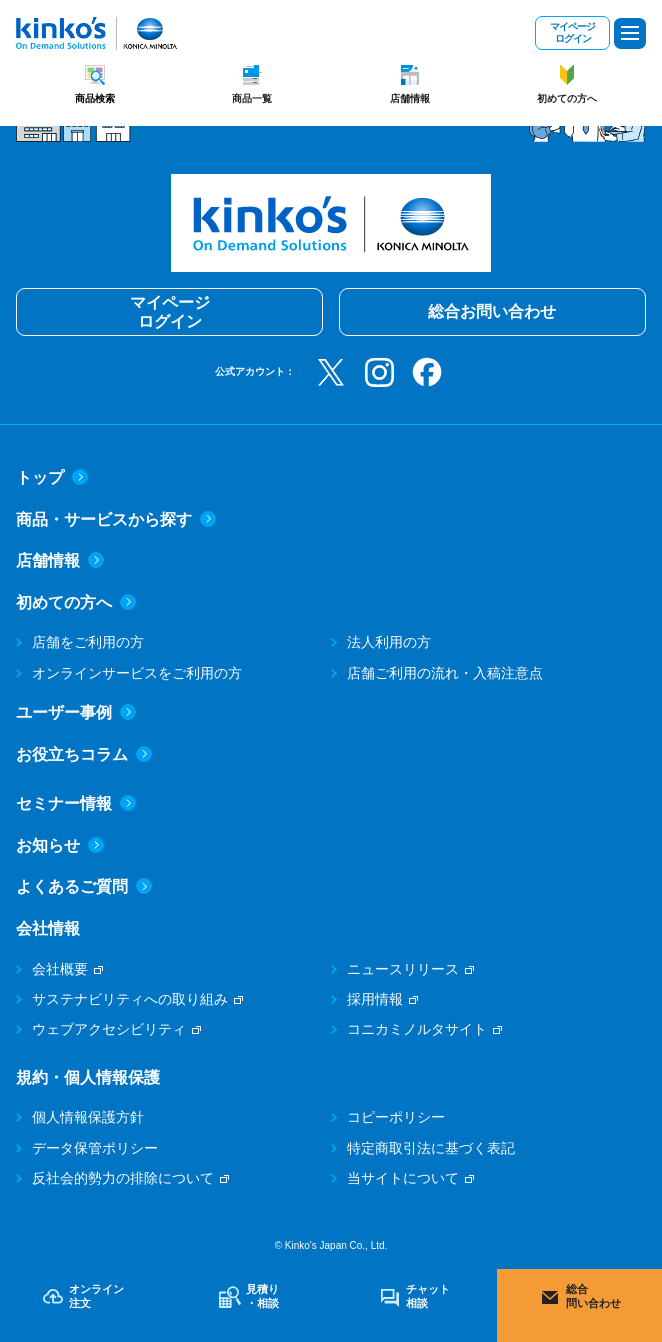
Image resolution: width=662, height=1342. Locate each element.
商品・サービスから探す (116, 519)
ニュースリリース (403, 969)
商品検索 (95, 98)
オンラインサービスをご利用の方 (137, 673)
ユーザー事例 (76, 712)
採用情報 (375, 999)
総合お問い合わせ (492, 311)
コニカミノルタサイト (417, 1029)
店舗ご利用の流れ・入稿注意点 (445, 673)
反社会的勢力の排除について (123, 1178)
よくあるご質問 (84, 886)
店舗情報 (410, 98)
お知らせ (60, 845)
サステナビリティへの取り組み (130, 999)
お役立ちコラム (84, 754)
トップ (52, 477)
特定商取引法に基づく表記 (431, 1148)
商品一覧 (252, 98)
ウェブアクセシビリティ (109, 1029)
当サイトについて (403, 1178)
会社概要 (60, 969)
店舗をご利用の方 (88, 642)
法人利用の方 (389, 642)
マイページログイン (572, 32)
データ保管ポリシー (95, 1148)
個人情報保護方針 (88, 1117)
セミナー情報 (76, 803)
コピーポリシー (396, 1117)
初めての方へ (567, 98)
